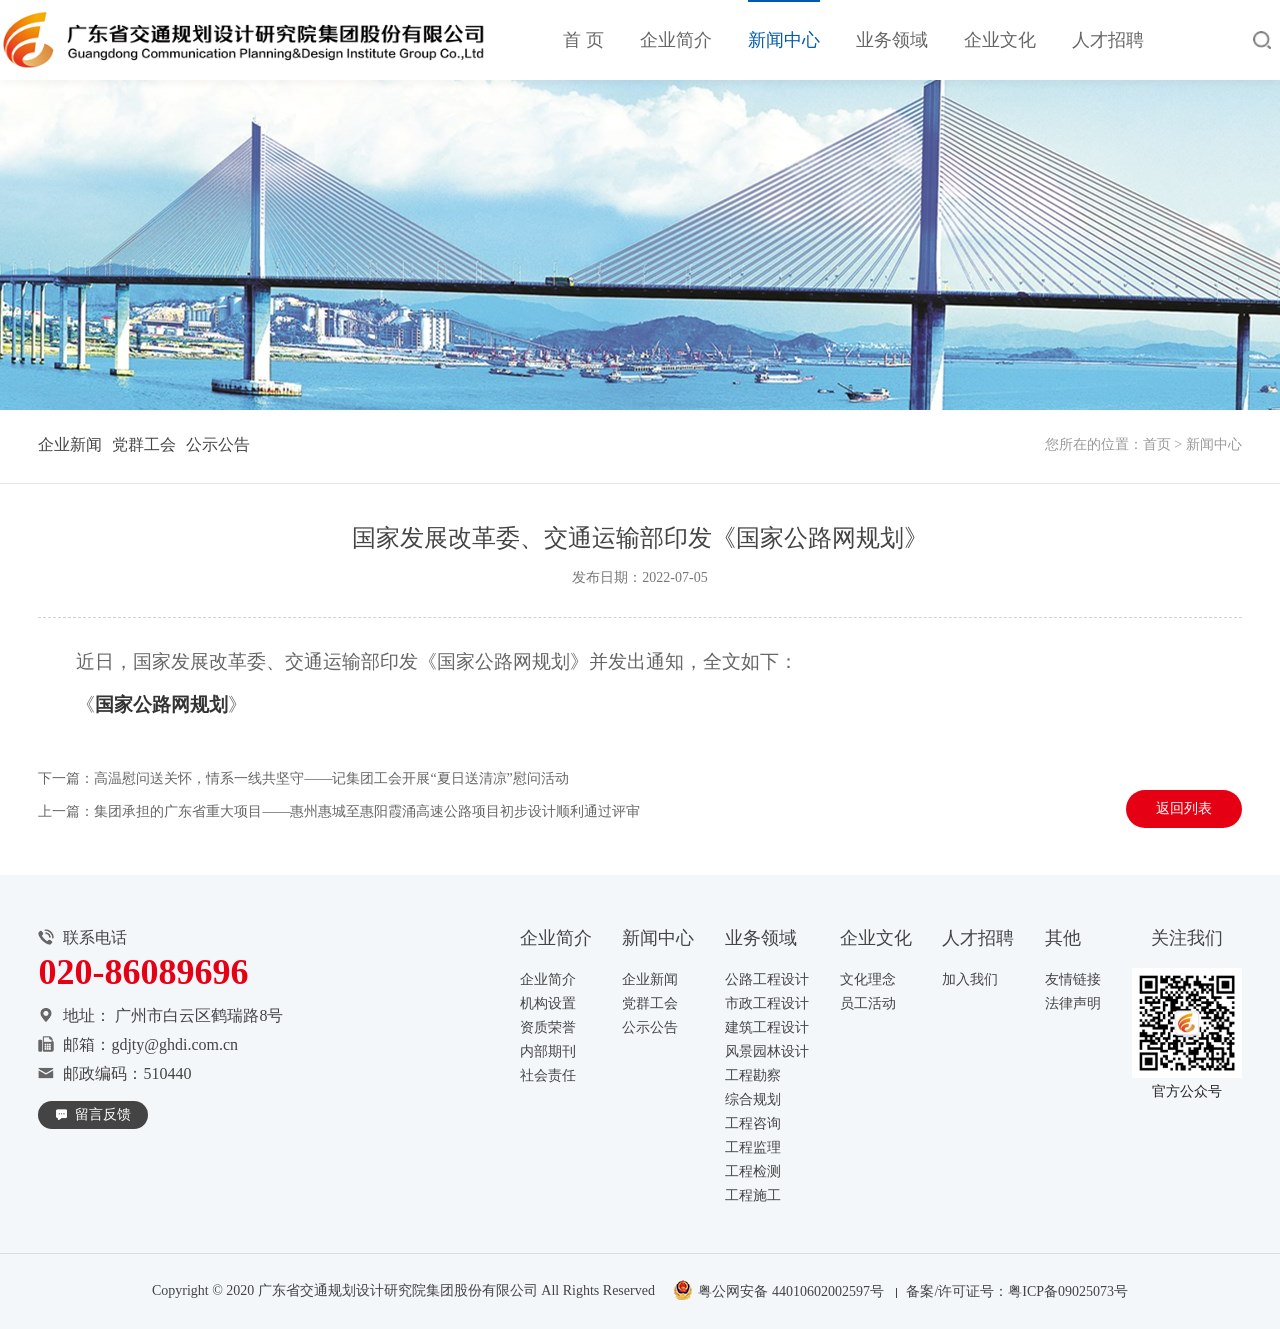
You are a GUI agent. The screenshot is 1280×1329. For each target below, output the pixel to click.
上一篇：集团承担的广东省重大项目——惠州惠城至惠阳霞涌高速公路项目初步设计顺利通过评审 (339, 813)
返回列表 (1184, 810)
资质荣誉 (548, 1027)
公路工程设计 (767, 979)
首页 (1157, 444)
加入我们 (970, 979)
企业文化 (1000, 40)
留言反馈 (103, 1114)
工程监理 (753, 1147)
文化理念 (868, 979)
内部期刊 (548, 1051)
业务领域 (892, 40)
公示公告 (218, 444)
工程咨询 (753, 1123)
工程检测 (753, 1171)
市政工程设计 (767, 1003)
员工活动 (868, 1003)
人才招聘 (1108, 40)
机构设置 (548, 1003)
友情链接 (1073, 979)
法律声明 (1073, 1003)
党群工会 (144, 444)
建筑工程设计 (767, 1027)
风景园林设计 (767, 1051)
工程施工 (753, 1195)
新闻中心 (784, 40)
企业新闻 (70, 444)
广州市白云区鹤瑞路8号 (199, 1015)
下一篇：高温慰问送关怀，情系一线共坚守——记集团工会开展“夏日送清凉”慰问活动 (303, 780)
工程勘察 (753, 1075)
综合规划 (753, 1099)
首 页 (583, 40)
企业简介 (676, 40)
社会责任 (548, 1075)
